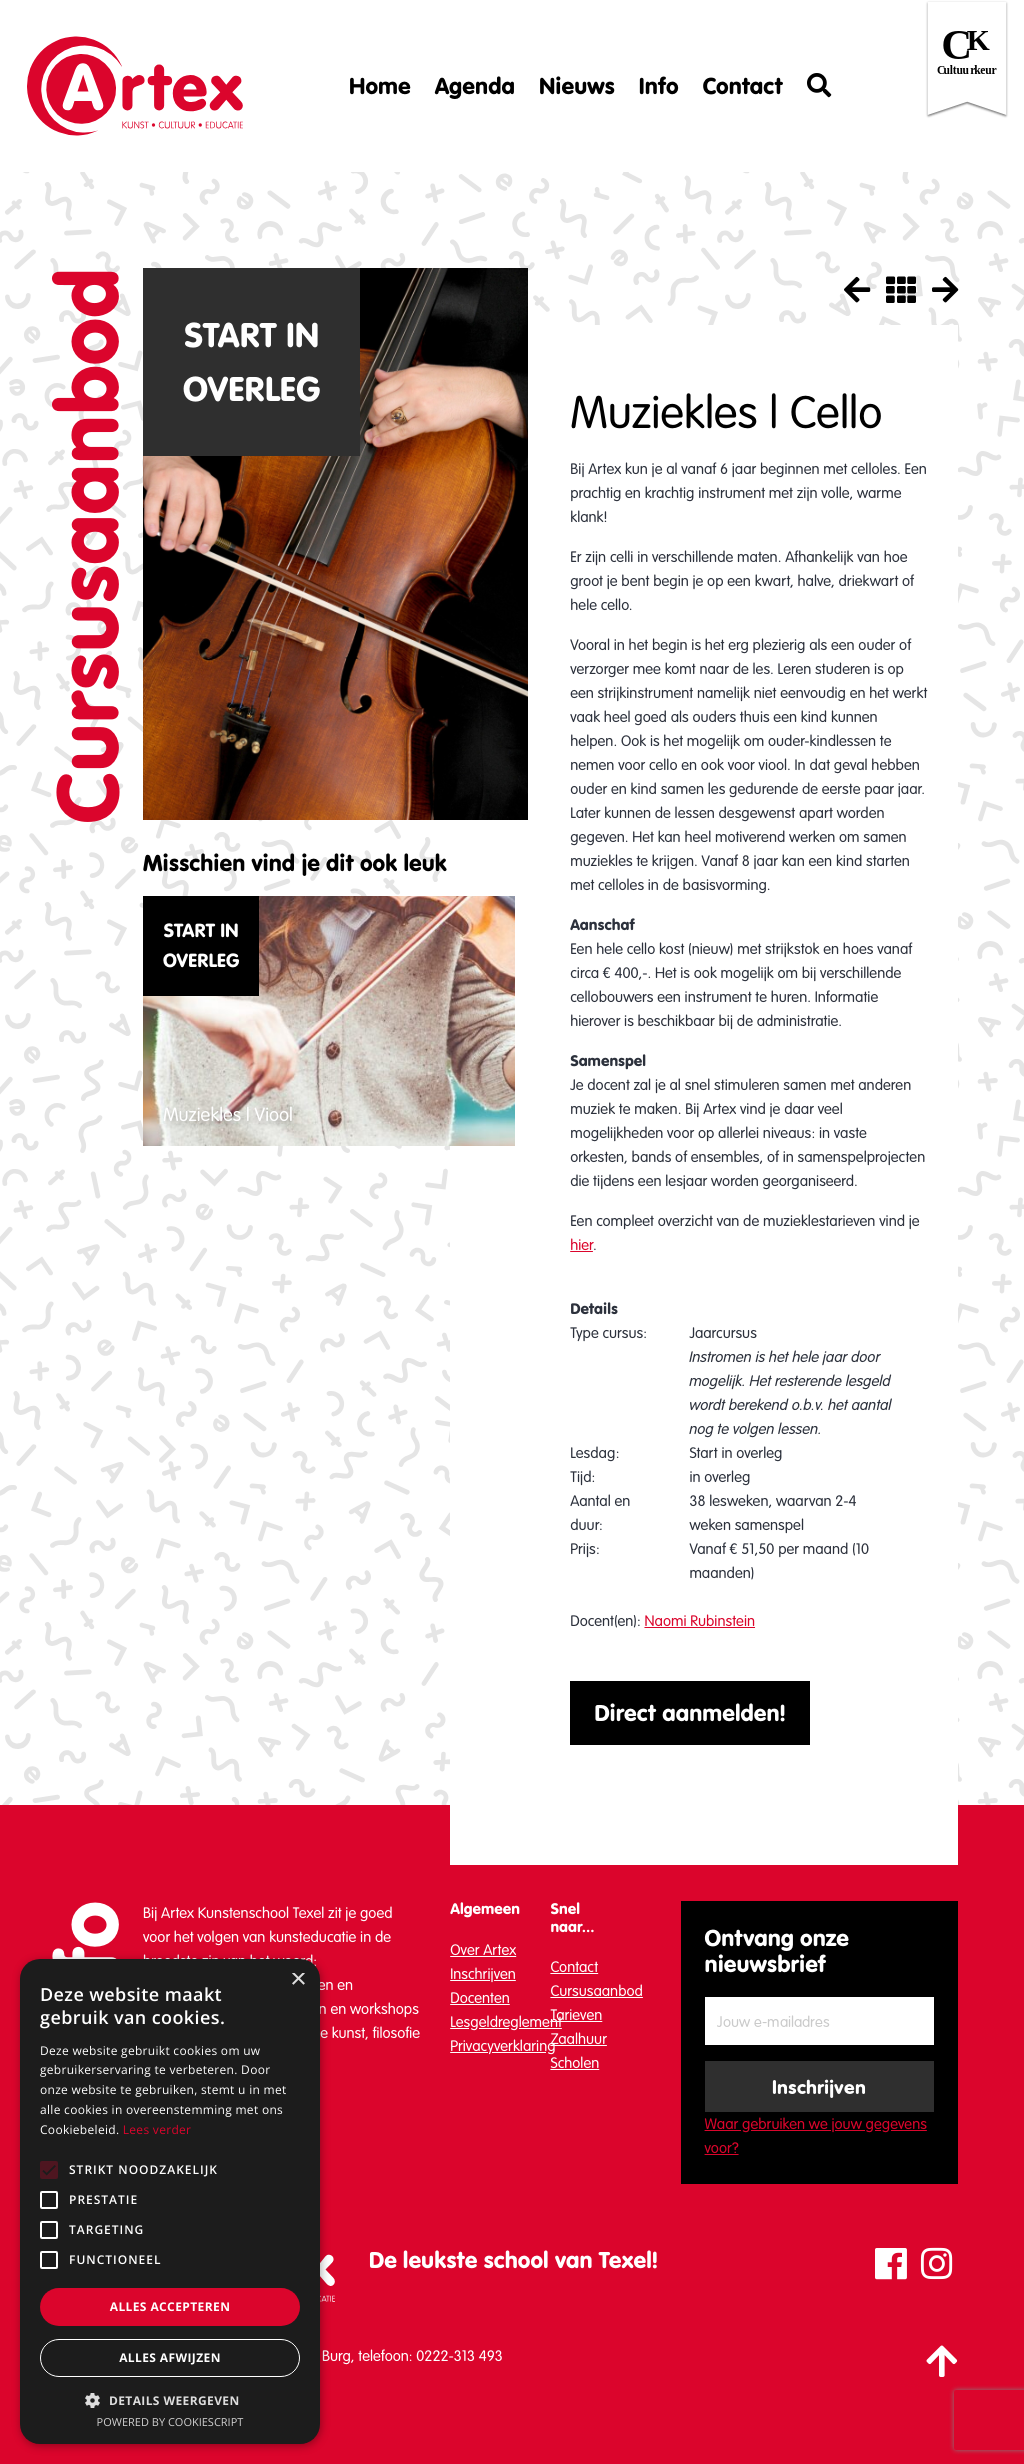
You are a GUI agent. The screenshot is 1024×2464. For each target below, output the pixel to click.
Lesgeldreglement (506, 2022)
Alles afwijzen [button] (170, 2357)
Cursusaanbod (596, 1991)
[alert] (170, 2201)
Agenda (475, 86)
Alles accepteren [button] (170, 2306)
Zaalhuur (578, 2039)
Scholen (574, 2063)
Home (380, 86)
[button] (170, 2400)
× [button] (297, 1980)
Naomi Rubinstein (699, 1621)
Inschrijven (483, 1974)
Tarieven (576, 2015)
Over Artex (483, 1950)
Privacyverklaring (502, 2046)
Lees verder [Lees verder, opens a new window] (157, 2129)
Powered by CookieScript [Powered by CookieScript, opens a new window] (170, 2422)
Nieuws (577, 86)
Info (659, 86)
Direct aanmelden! (690, 1713)
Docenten (480, 1998)
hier (581, 1245)
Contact (743, 86)
